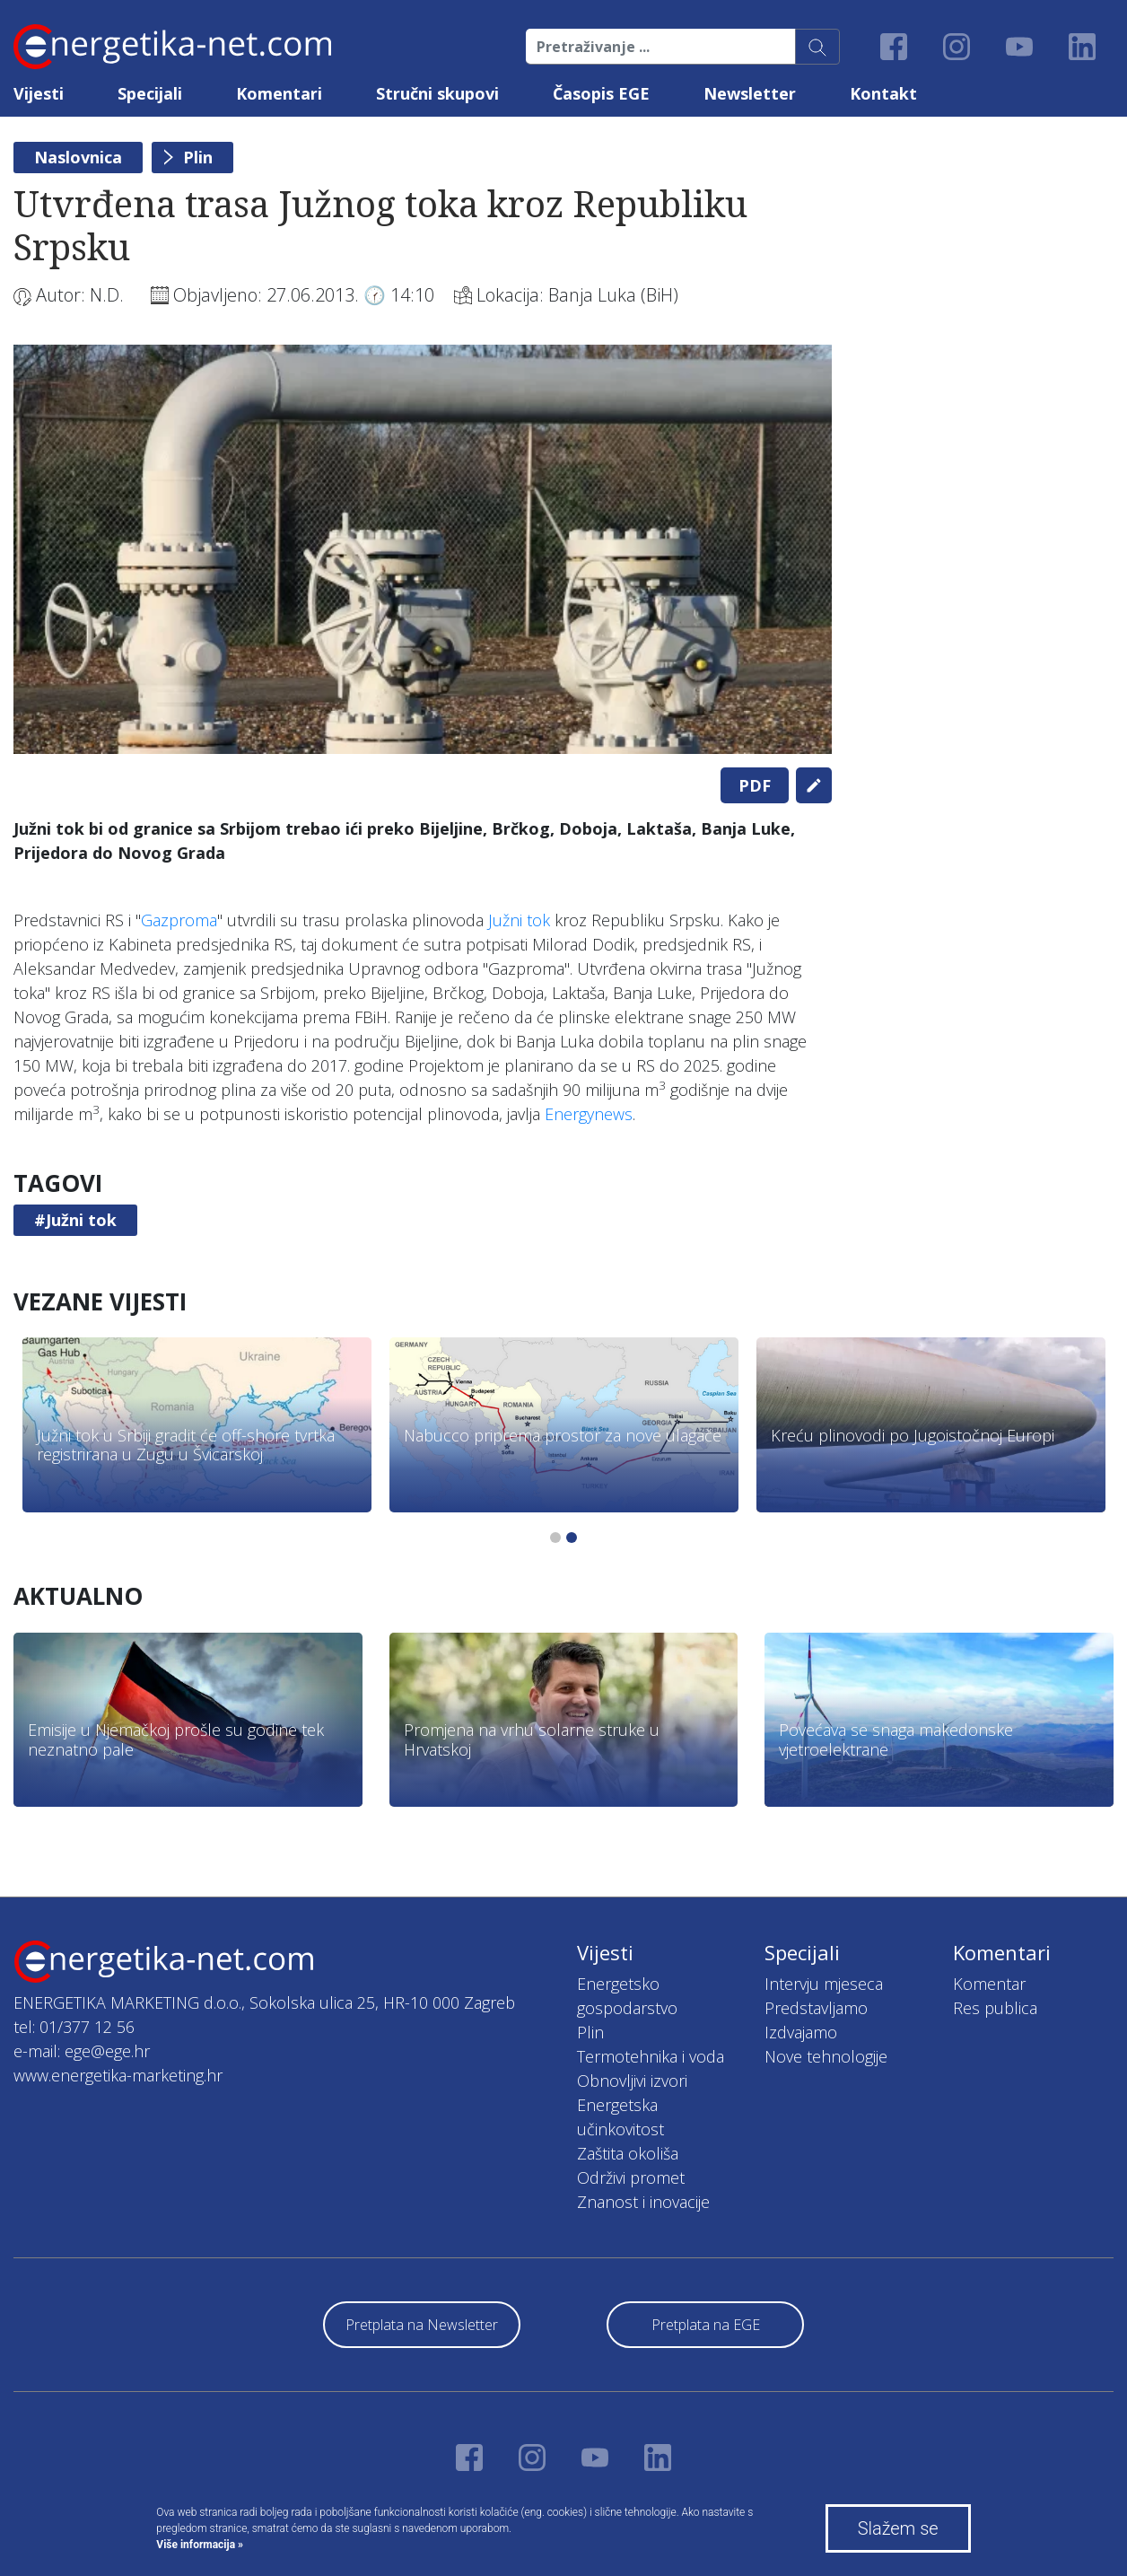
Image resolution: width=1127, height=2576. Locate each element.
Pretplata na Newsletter (421, 2325)
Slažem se (898, 2528)
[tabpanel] (422, 549)
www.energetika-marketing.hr (118, 2075)
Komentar (989, 1983)
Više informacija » (199, 2544)
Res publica (995, 2008)
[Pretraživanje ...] (661, 47)
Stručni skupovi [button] (437, 93)
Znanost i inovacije (643, 2201)
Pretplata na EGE (705, 2325)
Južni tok (519, 920)
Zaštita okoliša (627, 2153)
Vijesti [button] (38, 93)
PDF (754, 785)
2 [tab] (571, 1537)
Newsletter (749, 93)
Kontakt (883, 93)
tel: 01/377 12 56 (74, 2026)
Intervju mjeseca (823, 1983)
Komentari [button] (279, 93)
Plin (198, 157)
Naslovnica (78, 157)
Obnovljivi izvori (632, 2080)
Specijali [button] (150, 93)
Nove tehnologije (825, 2056)
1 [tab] (555, 1537)
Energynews (589, 1114)
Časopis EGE (601, 93)
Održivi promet (631, 2177)
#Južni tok (75, 1220)
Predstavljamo (816, 2008)
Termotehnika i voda (650, 2056)
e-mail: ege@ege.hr (81, 2051)
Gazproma (179, 920)
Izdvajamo (800, 2032)
